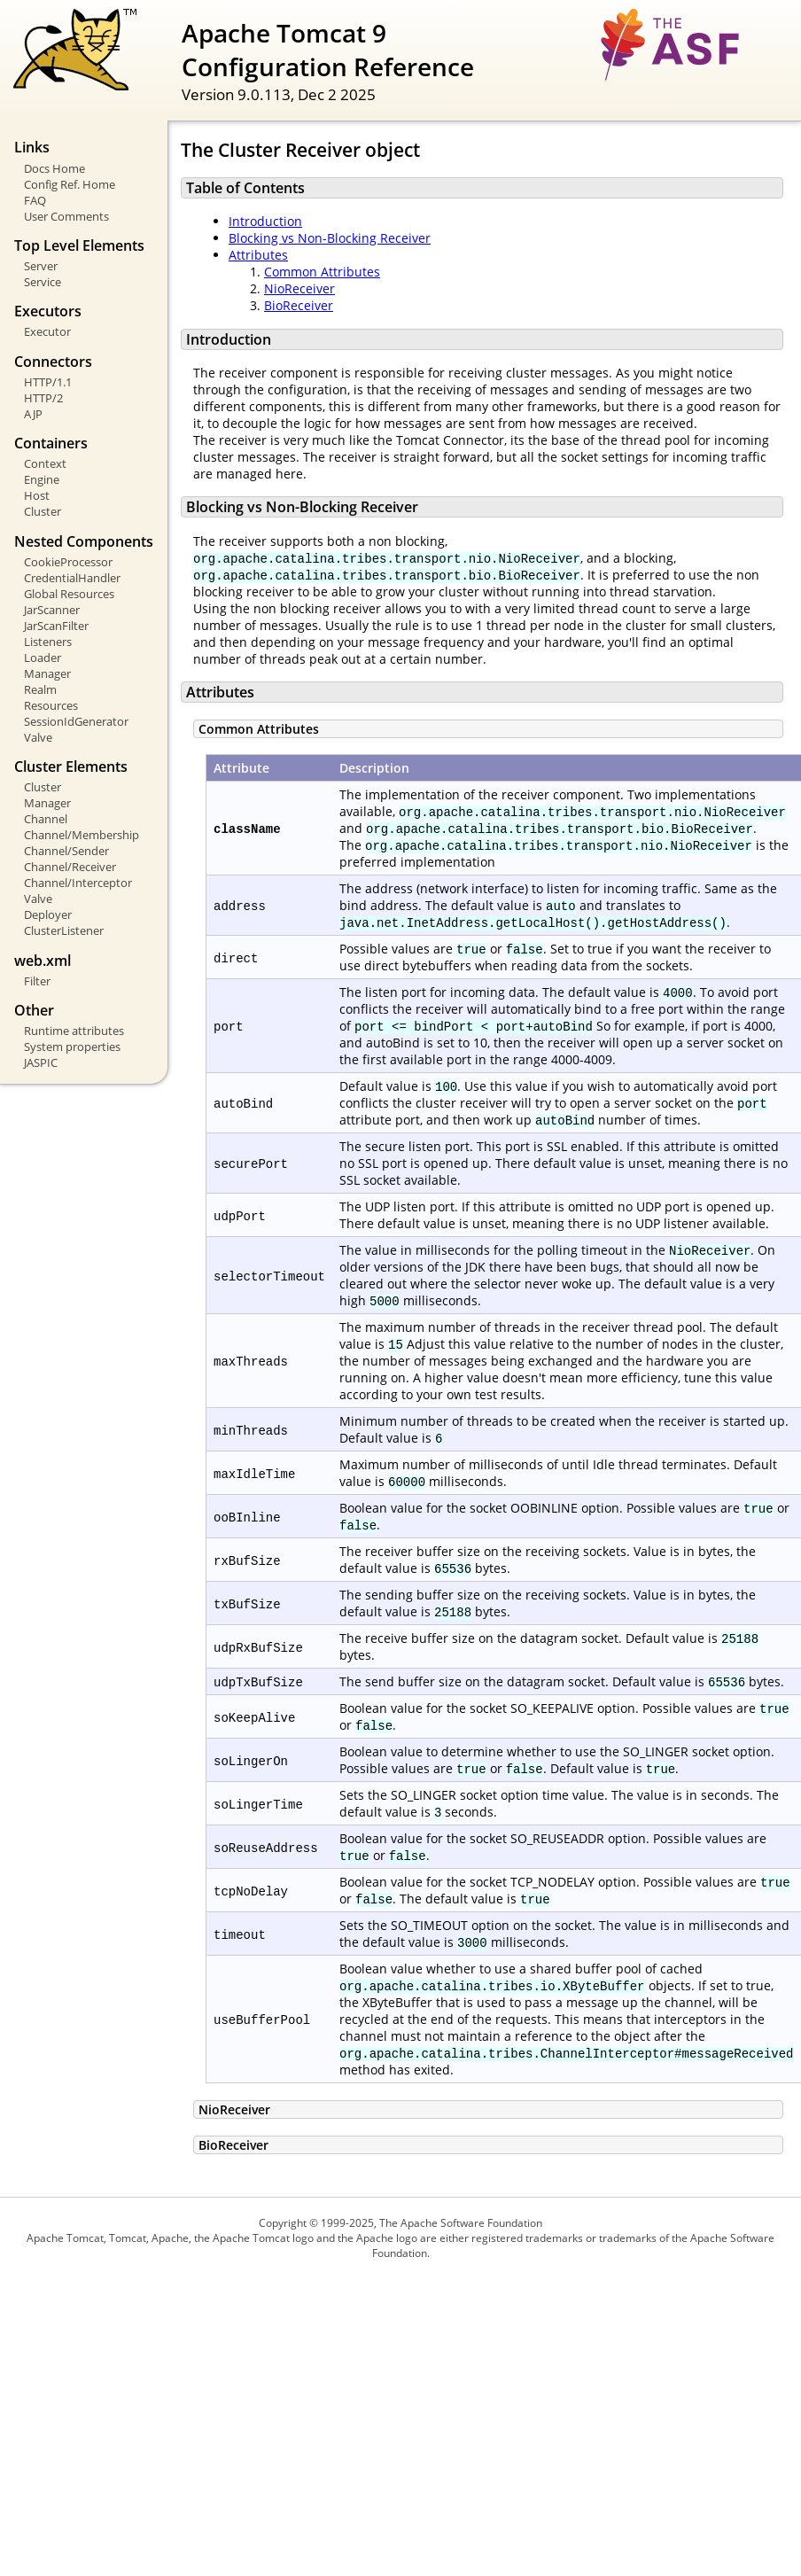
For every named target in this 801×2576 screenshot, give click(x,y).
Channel (45, 819)
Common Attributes (322, 271)
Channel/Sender (66, 851)
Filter (37, 981)
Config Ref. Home (69, 184)
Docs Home (54, 168)
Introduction (265, 221)
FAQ (35, 200)
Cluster (42, 511)
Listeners (48, 642)
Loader (42, 657)
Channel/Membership (81, 835)
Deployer (48, 914)
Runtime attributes (74, 1031)
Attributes (258, 254)
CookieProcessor (68, 562)
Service (42, 282)
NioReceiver (299, 288)
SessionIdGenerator (76, 721)
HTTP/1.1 (48, 382)
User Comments (66, 216)
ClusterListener (64, 930)
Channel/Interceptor (78, 883)
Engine (41, 479)
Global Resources (69, 594)
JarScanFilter (56, 626)
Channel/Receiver (70, 867)
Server (41, 266)
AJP (33, 414)
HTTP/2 (43, 398)
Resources (51, 705)
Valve (38, 737)
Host (37, 495)
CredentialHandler (72, 578)
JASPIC (41, 1062)
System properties (72, 1047)
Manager (47, 673)
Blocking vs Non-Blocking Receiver (330, 238)
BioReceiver (298, 305)
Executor (47, 331)
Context (45, 463)
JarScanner (52, 610)
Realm (40, 689)
